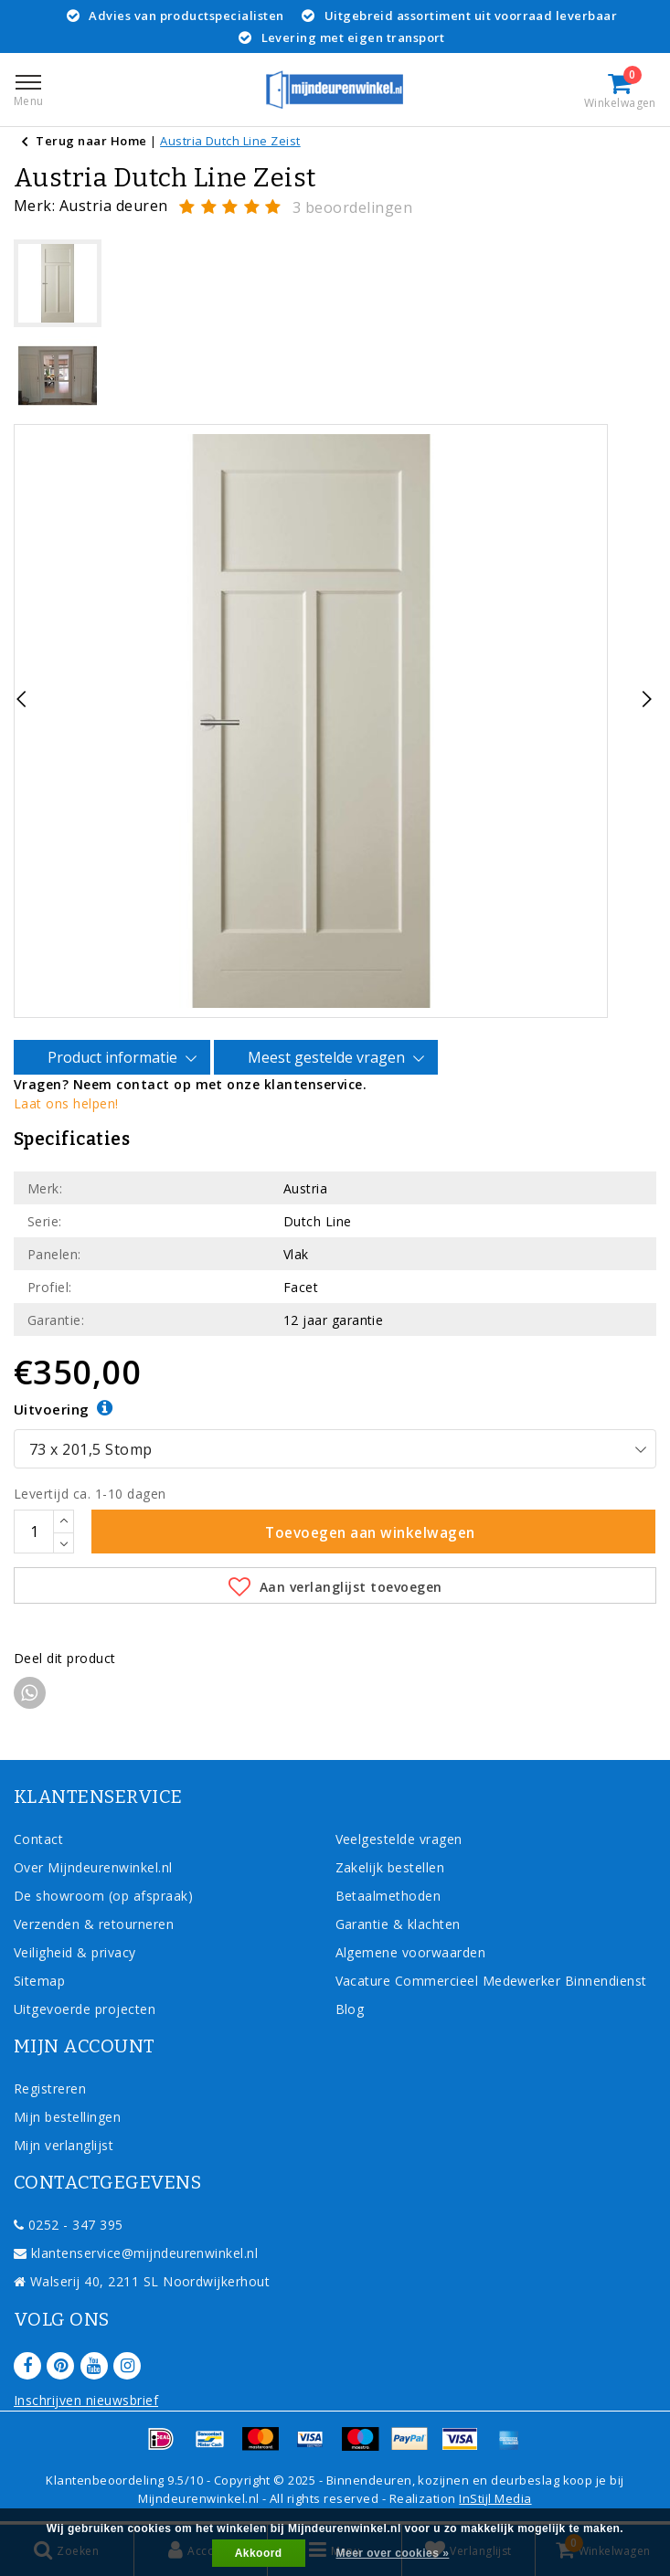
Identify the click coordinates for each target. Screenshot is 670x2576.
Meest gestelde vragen (329, 1058)
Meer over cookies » (393, 2553)
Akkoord (258, 2553)
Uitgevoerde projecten (84, 2009)
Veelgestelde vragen (399, 1839)
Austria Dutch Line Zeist (230, 141)
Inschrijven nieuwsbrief (86, 2400)
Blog (350, 2009)
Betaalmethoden (388, 1895)
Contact (38, 1839)
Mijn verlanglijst (63, 2145)
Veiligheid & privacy (75, 1952)
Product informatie (115, 1058)
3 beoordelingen (352, 207)
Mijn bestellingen (67, 2116)
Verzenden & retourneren (94, 1924)
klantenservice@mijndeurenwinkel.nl (136, 2253)
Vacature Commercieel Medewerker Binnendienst (491, 1980)
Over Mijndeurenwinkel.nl (93, 1867)
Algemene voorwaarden (410, 1952)
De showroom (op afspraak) (107, 1895)
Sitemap (39, 1980)
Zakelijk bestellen (390, 1867)
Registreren (50, 2088)
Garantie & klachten (398, 1924)
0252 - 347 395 (68, 2224)
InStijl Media (495, 2498)
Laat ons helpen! (66, 1103)
